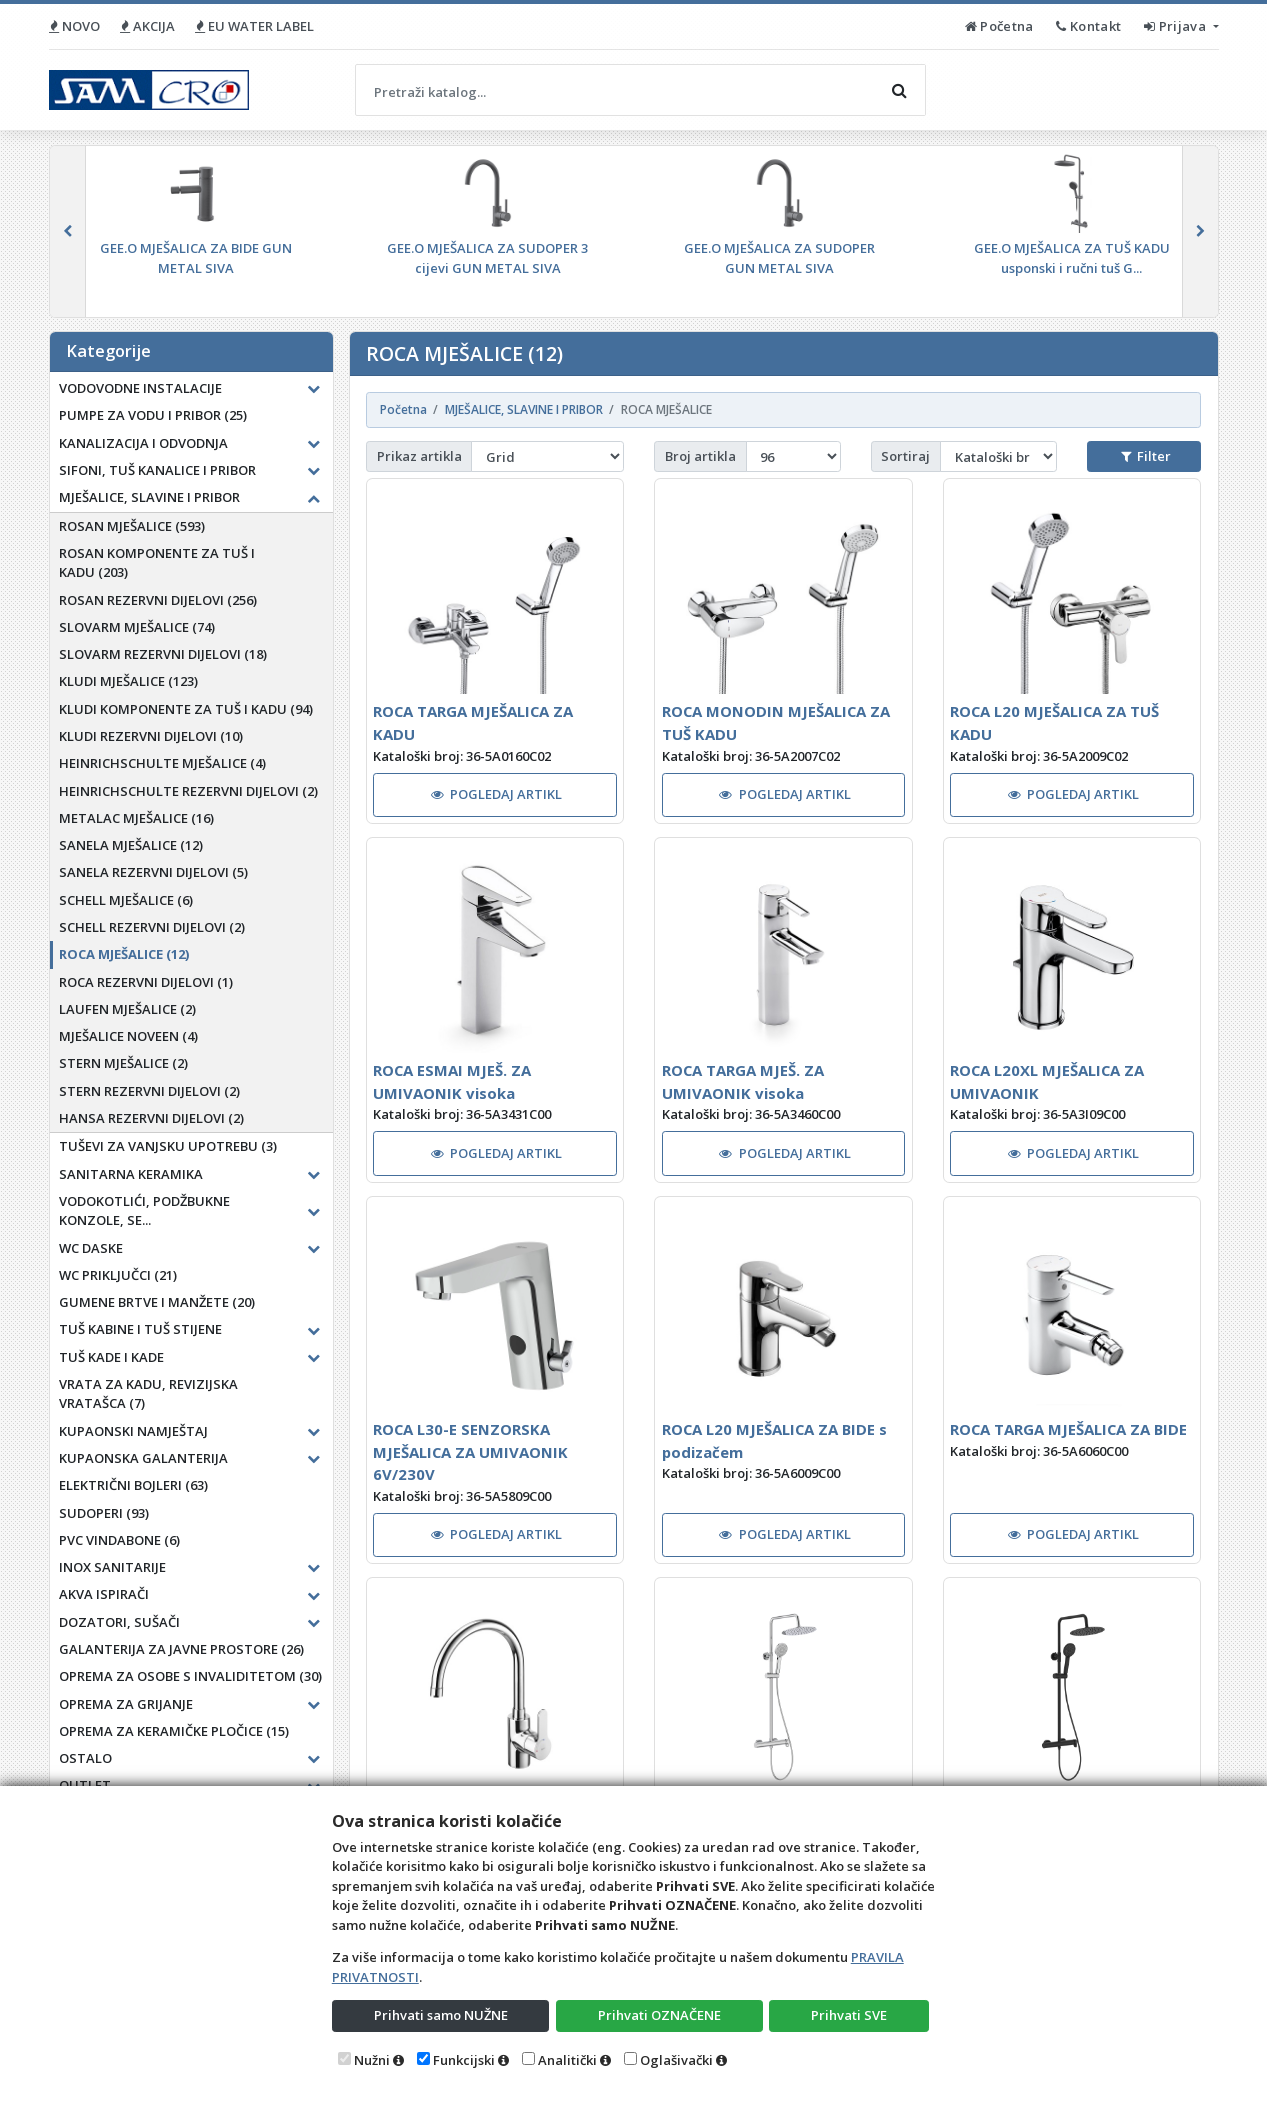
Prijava (1176, 26)
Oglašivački (676, 2060)
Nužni (372, 2060)
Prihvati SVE (849, 2015)
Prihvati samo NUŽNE (441, 2015)
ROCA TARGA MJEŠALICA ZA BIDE (1068, 1429)
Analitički (567, 2060)
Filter (1146, 456)
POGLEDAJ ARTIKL (497, 794)
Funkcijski (464, 2060)
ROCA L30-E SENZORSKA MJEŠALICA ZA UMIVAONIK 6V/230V (470, 1451)
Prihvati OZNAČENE (659, 2015)
